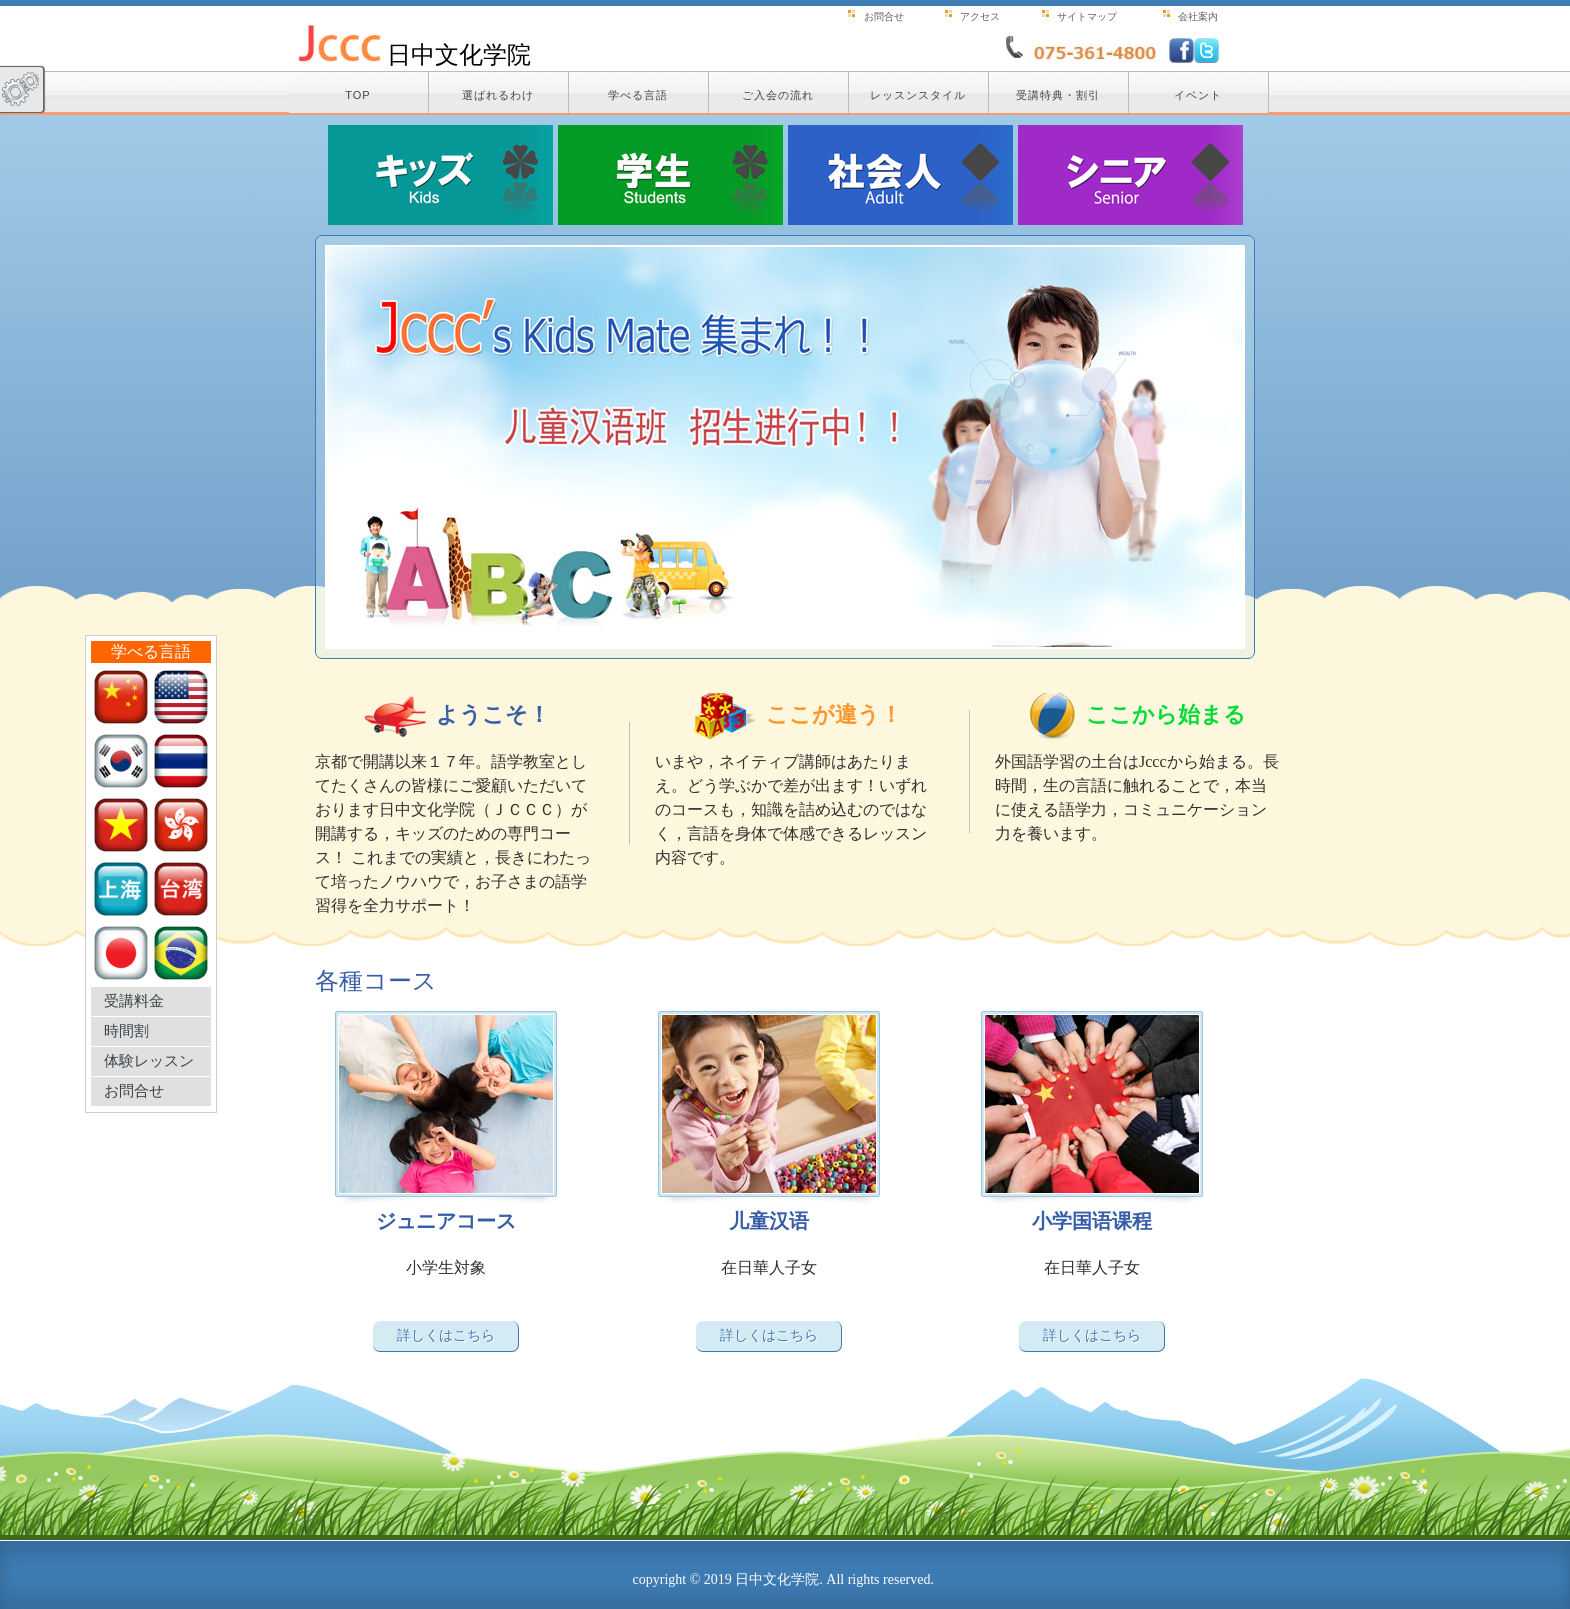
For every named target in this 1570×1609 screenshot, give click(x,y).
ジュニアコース (446, 1221)
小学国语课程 (1092, 1221)
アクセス (980, 16)
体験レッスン (149, 1061)
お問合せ (134, 1091)
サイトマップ (1087, 16)
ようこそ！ (493, 714)
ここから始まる (1166, 714)
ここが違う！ (834, 714)
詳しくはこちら (446, 1335)
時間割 (126, 1031)
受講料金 (134, 1001)
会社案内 (1198, 16)
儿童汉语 (769, 1221)
